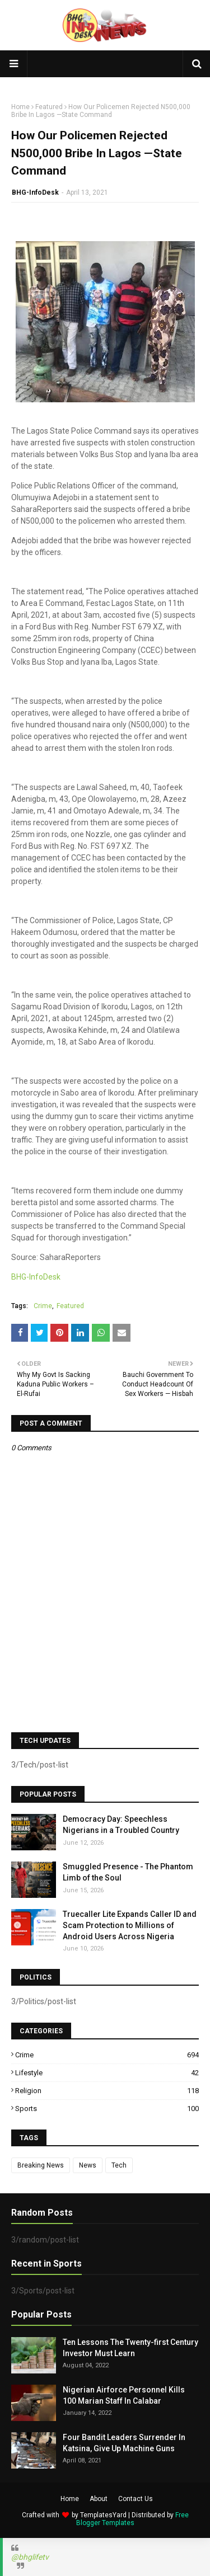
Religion (107, 2090)
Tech (119, 2165)
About (99, 2499)
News (87, 2165)
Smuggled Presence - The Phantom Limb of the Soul (128, 1872)
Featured (49, 107)
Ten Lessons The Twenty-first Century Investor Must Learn (130, 2348)
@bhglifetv (30, 2557)
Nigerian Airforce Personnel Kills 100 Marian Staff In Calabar (124, 2395)
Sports (107, 2108)
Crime (43, 1306)
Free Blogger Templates (132, 2519)
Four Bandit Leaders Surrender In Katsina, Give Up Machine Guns (124, 2443)
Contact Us (135, 2499)
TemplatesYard (103, 2515)
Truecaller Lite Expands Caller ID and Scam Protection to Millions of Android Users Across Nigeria (130, 1925)
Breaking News (40, 2165)
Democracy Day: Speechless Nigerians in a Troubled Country (121, 1825)
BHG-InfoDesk (35, 192)
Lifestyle (107, 2073)
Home (20, 107)
